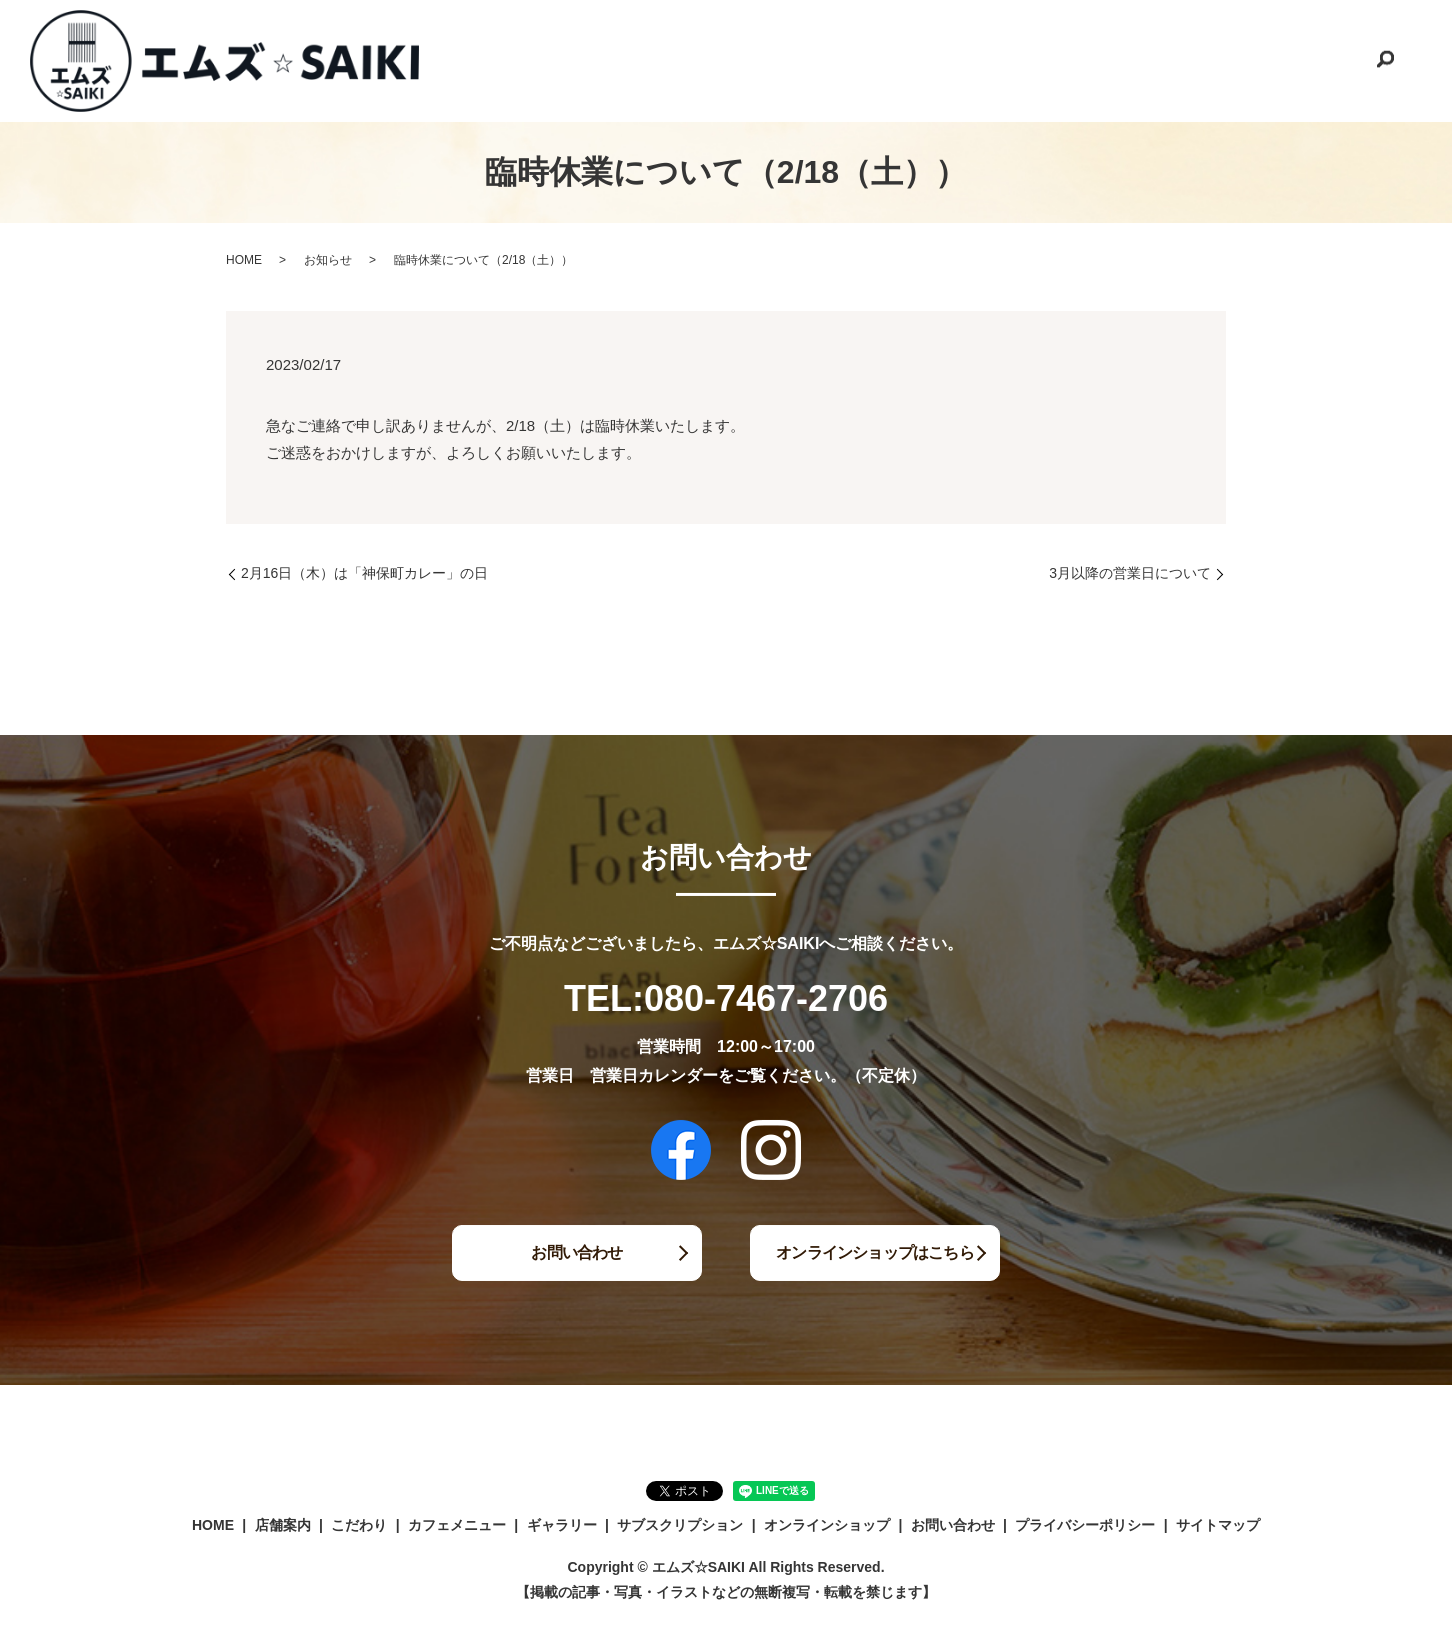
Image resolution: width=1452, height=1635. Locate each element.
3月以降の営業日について (1130, 573)
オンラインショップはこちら (875, 1252)
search (1385, 61)
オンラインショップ (1181, 59)
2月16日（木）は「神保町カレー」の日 (364, 573)
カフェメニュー (789, 59)
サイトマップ (1218, 1525)
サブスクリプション (1027, 59)
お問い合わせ (1314, 59)
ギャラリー (901, 59)
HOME (523, 59)
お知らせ (328, 260)
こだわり (684, 59)
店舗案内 (600, 59)
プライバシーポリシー (1085, 1525)
